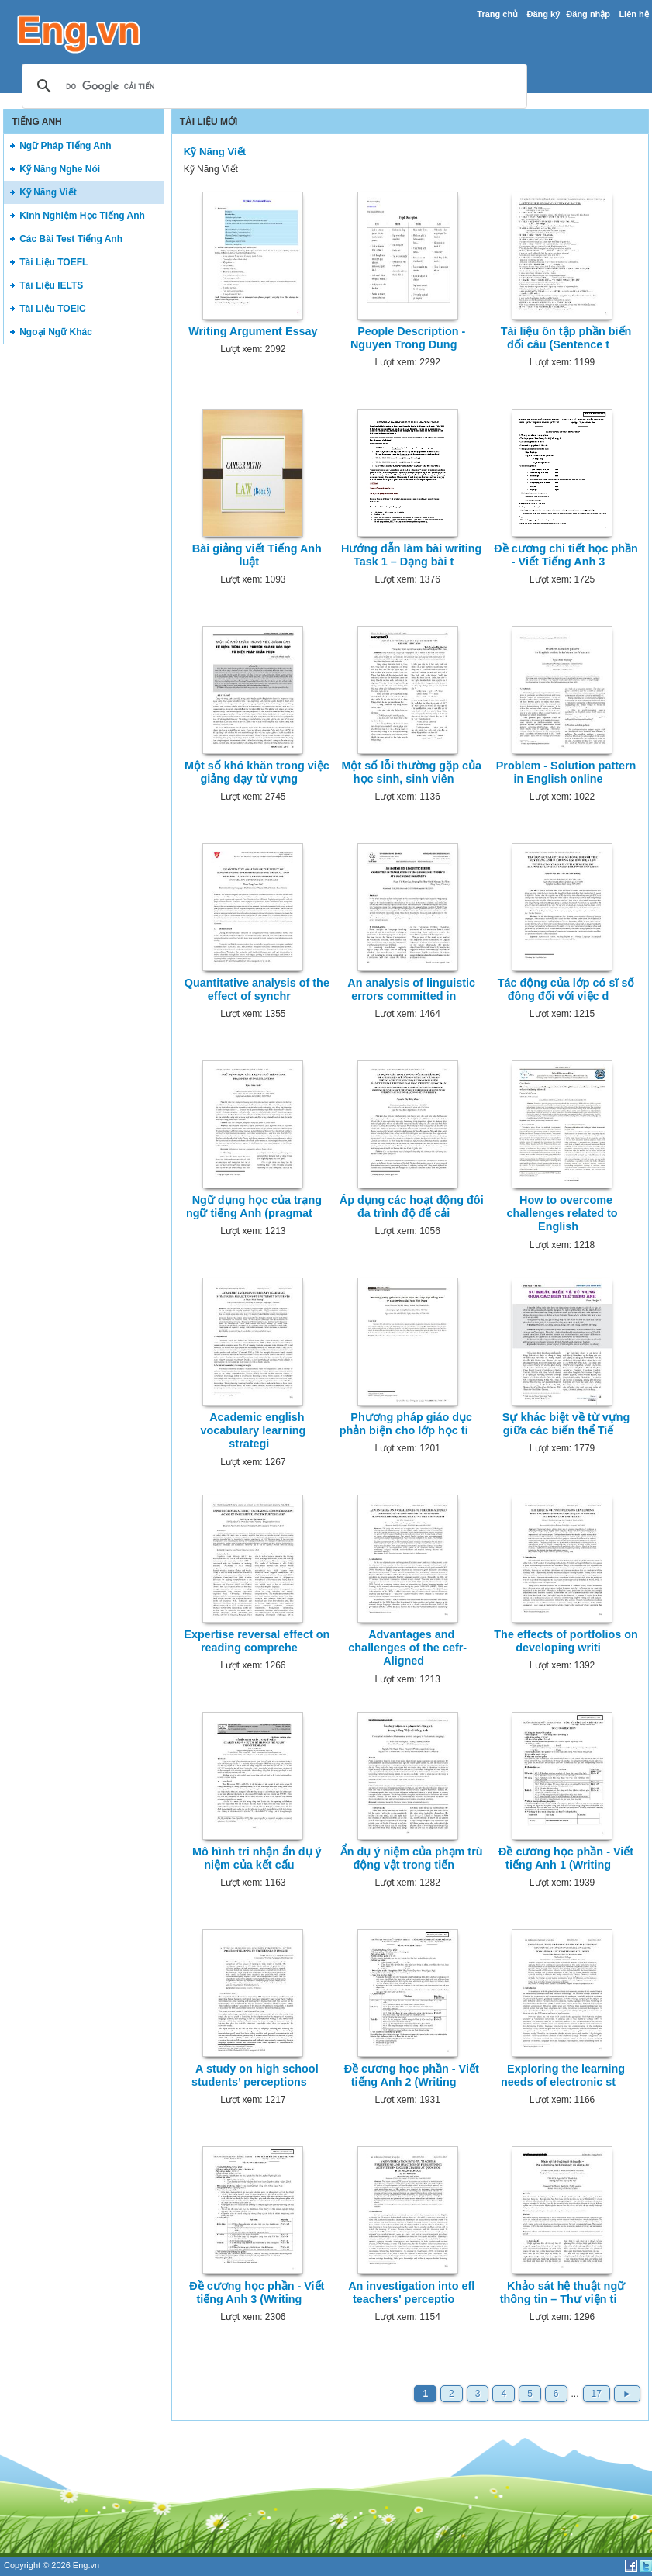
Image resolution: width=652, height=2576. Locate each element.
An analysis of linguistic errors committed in (411, 989)
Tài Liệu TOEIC (52, 308)
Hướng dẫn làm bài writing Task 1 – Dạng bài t (411, 555)
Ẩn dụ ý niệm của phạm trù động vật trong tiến (411, 1858)
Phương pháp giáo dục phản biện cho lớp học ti (406, 1424)
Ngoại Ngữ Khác (55, 332)
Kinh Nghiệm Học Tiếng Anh (82, 215)
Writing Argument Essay (252, 331)
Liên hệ (633, 14)
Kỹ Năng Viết (47, 192)
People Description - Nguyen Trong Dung (407, 338)
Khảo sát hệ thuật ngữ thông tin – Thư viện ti (563, 2292)
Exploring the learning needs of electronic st (563, 2075)
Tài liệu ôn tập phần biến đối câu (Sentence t (566, 338)
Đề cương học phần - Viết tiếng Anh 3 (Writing (256, 2292)
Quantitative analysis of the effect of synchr (257, 989)
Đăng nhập (588, 14)
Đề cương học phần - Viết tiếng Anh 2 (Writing (411, 2075)
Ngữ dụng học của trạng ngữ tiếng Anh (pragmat (254, 1206)
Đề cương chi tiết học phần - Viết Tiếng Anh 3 (566, 555)
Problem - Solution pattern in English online (566, 772)
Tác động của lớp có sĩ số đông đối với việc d (566, 989)
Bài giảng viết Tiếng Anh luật (257, 555)
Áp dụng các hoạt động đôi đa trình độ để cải (412, 1206)
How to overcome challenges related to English (561, 1213)
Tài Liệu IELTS (51, 285)
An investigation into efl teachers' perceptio (411, 2292)
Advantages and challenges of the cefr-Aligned (407, 1648)
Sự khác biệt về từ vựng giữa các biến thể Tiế (566, 1424)
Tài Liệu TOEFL (53, 262)
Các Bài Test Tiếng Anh (70, 238)
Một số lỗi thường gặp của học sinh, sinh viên (411, 772)
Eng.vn (86, 2565)
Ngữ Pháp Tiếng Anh (65, 145)
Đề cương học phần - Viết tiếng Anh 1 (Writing (565, 1858)
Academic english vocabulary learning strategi (252, 1431)
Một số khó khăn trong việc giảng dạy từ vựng (257, 772)
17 (597, 2393)
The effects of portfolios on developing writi (565, 1641)
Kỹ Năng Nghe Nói (59, 169)
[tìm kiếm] (272, 87)
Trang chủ (497, 14)
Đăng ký (544, 14)
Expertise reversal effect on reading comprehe (256, 1641)
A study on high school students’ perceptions (255, 2075)
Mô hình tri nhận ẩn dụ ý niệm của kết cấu (256, 1858)
